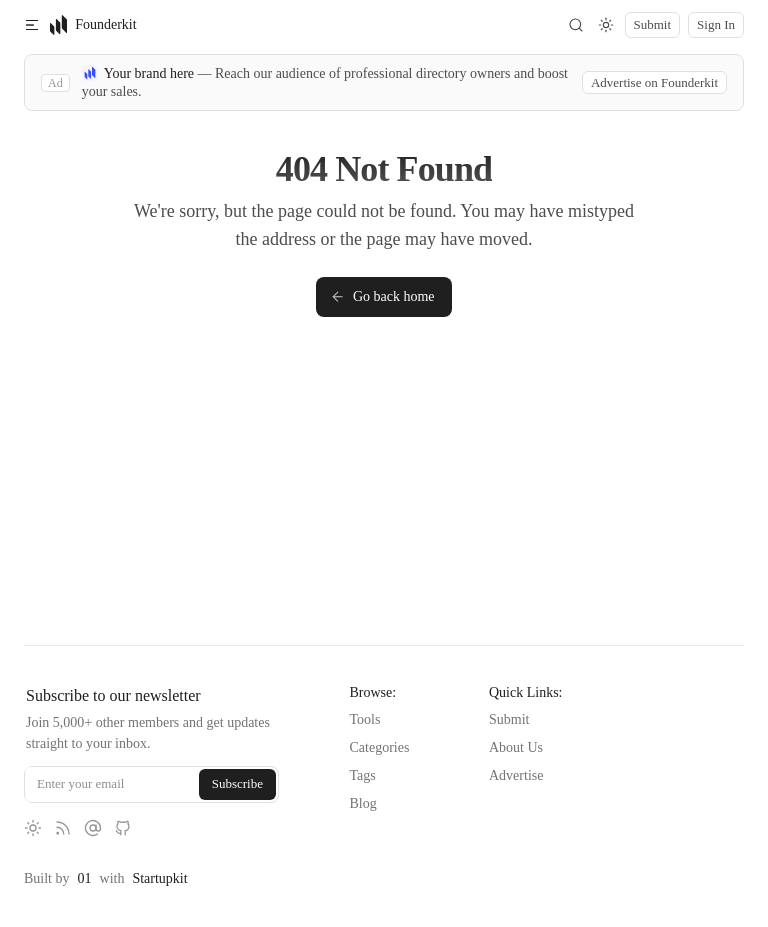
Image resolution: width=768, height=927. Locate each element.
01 (85, 878)
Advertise (516, 775)
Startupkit (159, 878)
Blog (363, 803)
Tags (363, 775)
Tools (365, 719)
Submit (509, 719)
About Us (516, 747)
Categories (380, 747)
